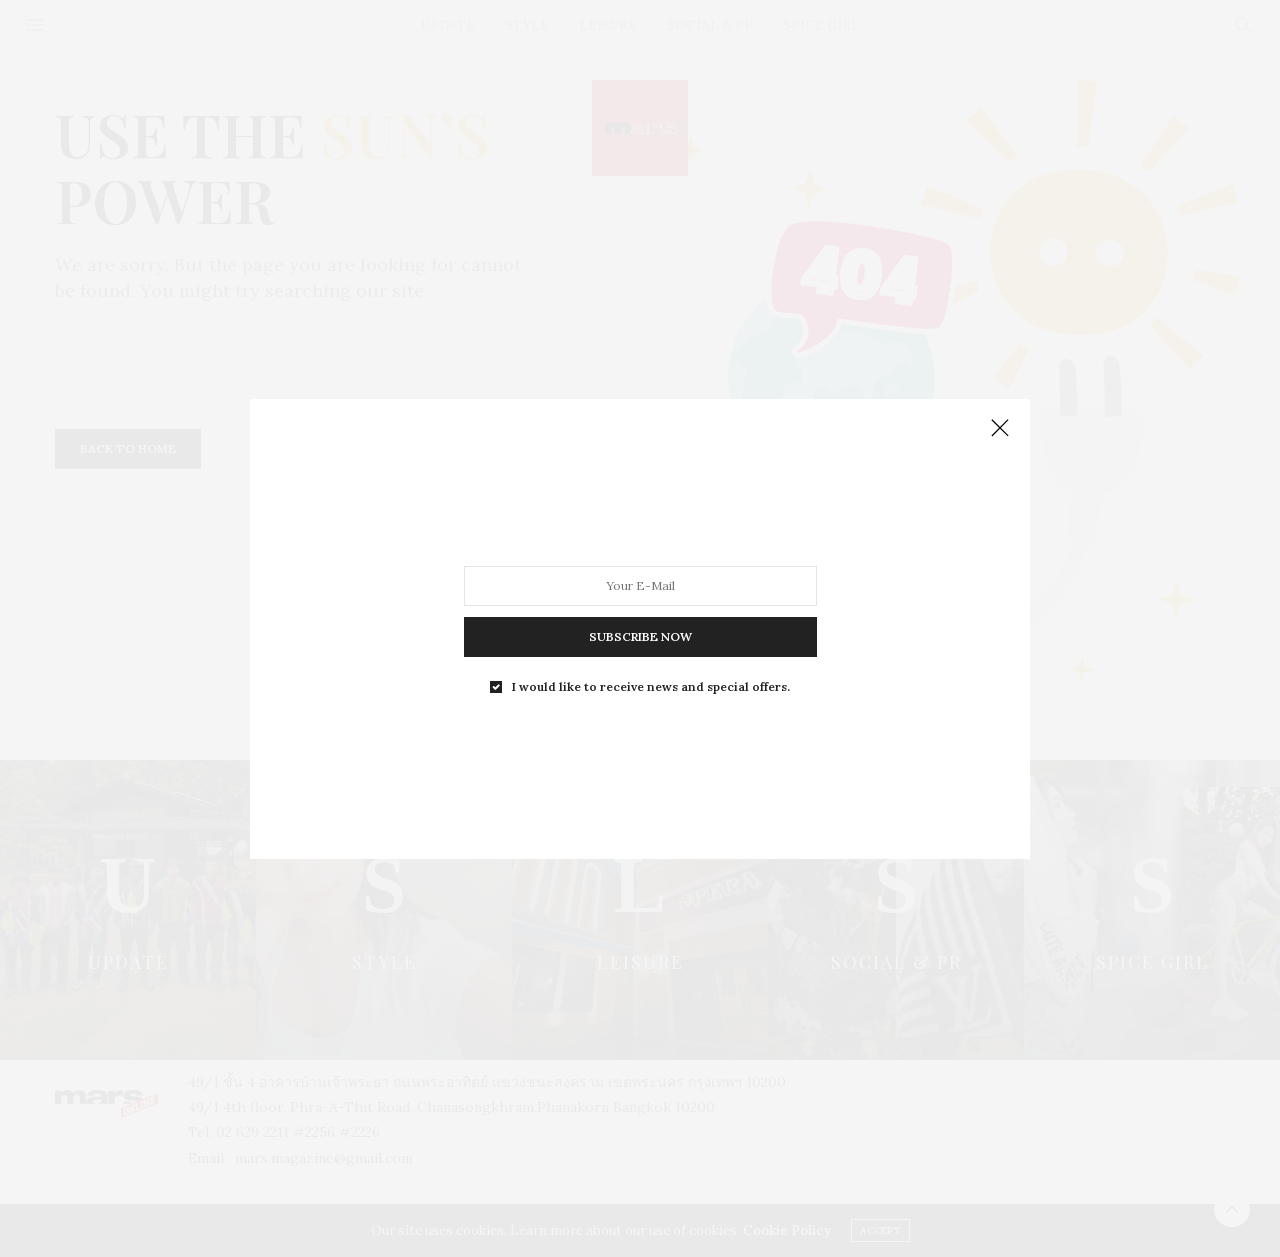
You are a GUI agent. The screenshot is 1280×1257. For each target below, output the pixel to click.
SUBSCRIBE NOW (640, 635)
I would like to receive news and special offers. (651, 686)
